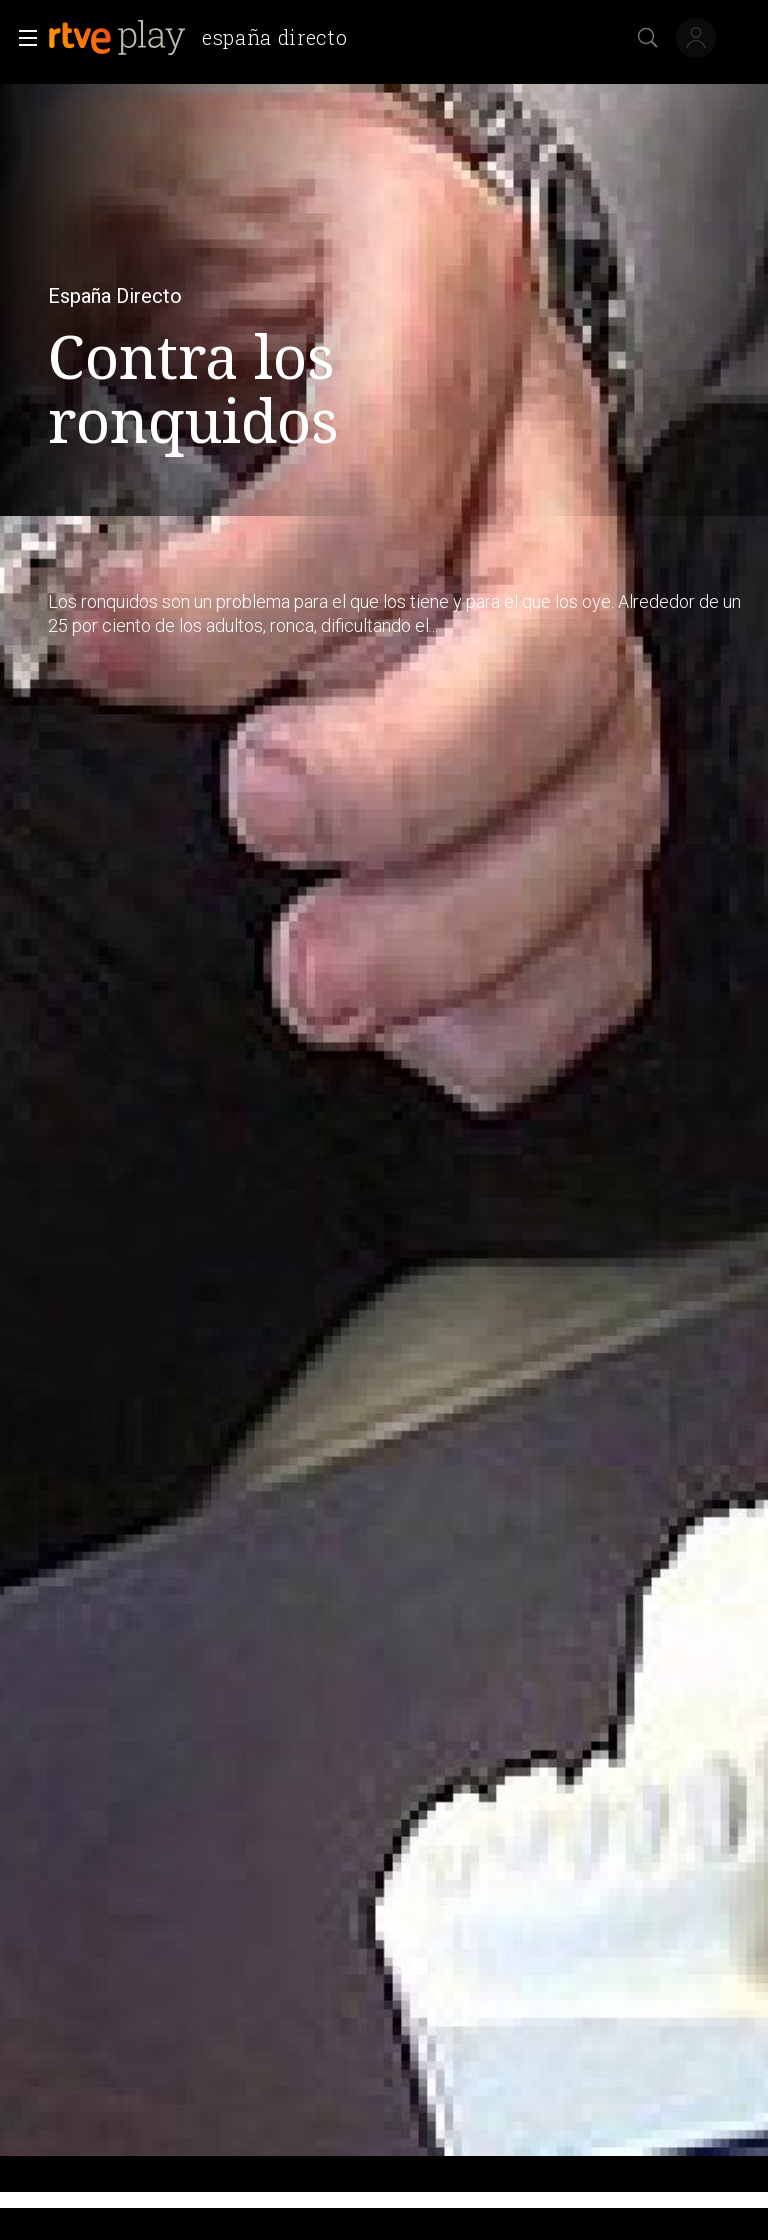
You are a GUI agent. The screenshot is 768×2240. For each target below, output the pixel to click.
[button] (22, 38)
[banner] (205, 38)
